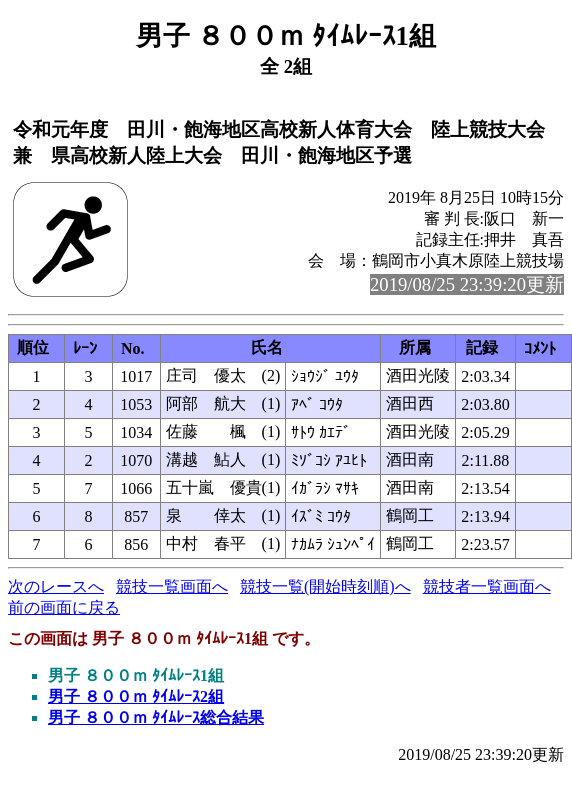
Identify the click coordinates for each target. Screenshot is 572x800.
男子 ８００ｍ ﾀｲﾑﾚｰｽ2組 (136, 696)
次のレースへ (56, 586)
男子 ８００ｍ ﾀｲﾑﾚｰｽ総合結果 (156, 717)
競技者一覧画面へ (487, 586)
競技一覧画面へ (172, 586)
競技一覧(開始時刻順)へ (325, 586)
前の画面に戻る (64, 607)
